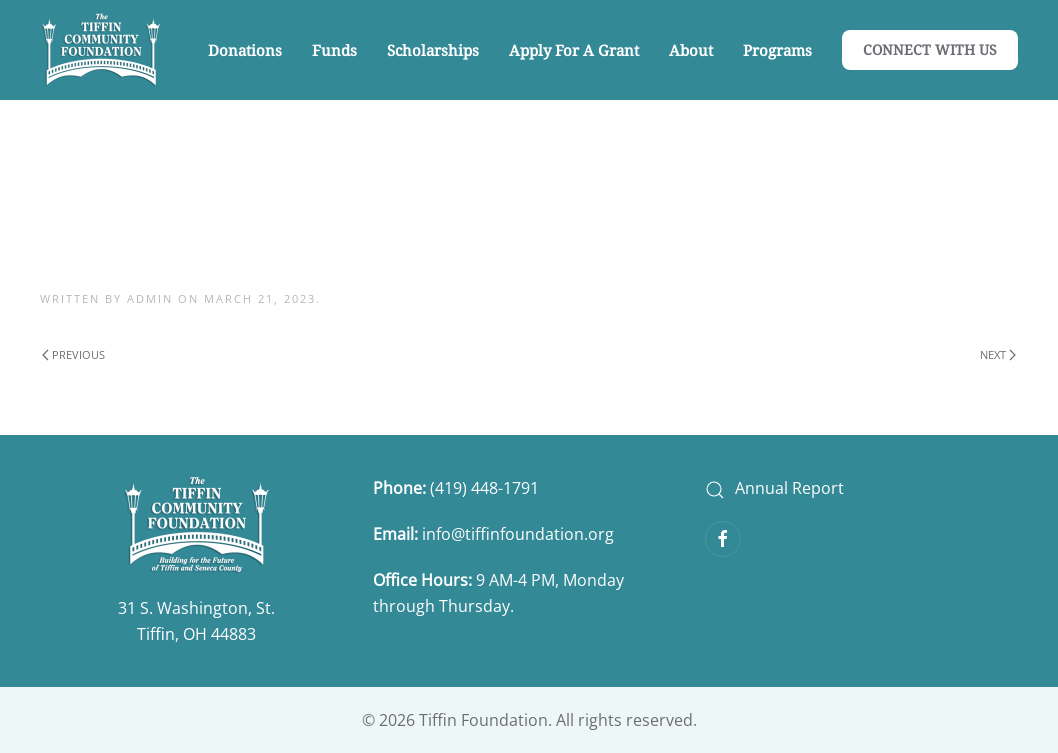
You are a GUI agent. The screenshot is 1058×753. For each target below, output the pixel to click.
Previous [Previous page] (73, 354)
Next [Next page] (998, 354)
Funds (334, 50)
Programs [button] (777, 50)
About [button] (691, 50)
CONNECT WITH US (930, 49)
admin (150, 298)
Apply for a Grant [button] (574, 50)
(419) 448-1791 (486, 488)
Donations (245, 50)
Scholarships (433, 50)
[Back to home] (101, 50)
